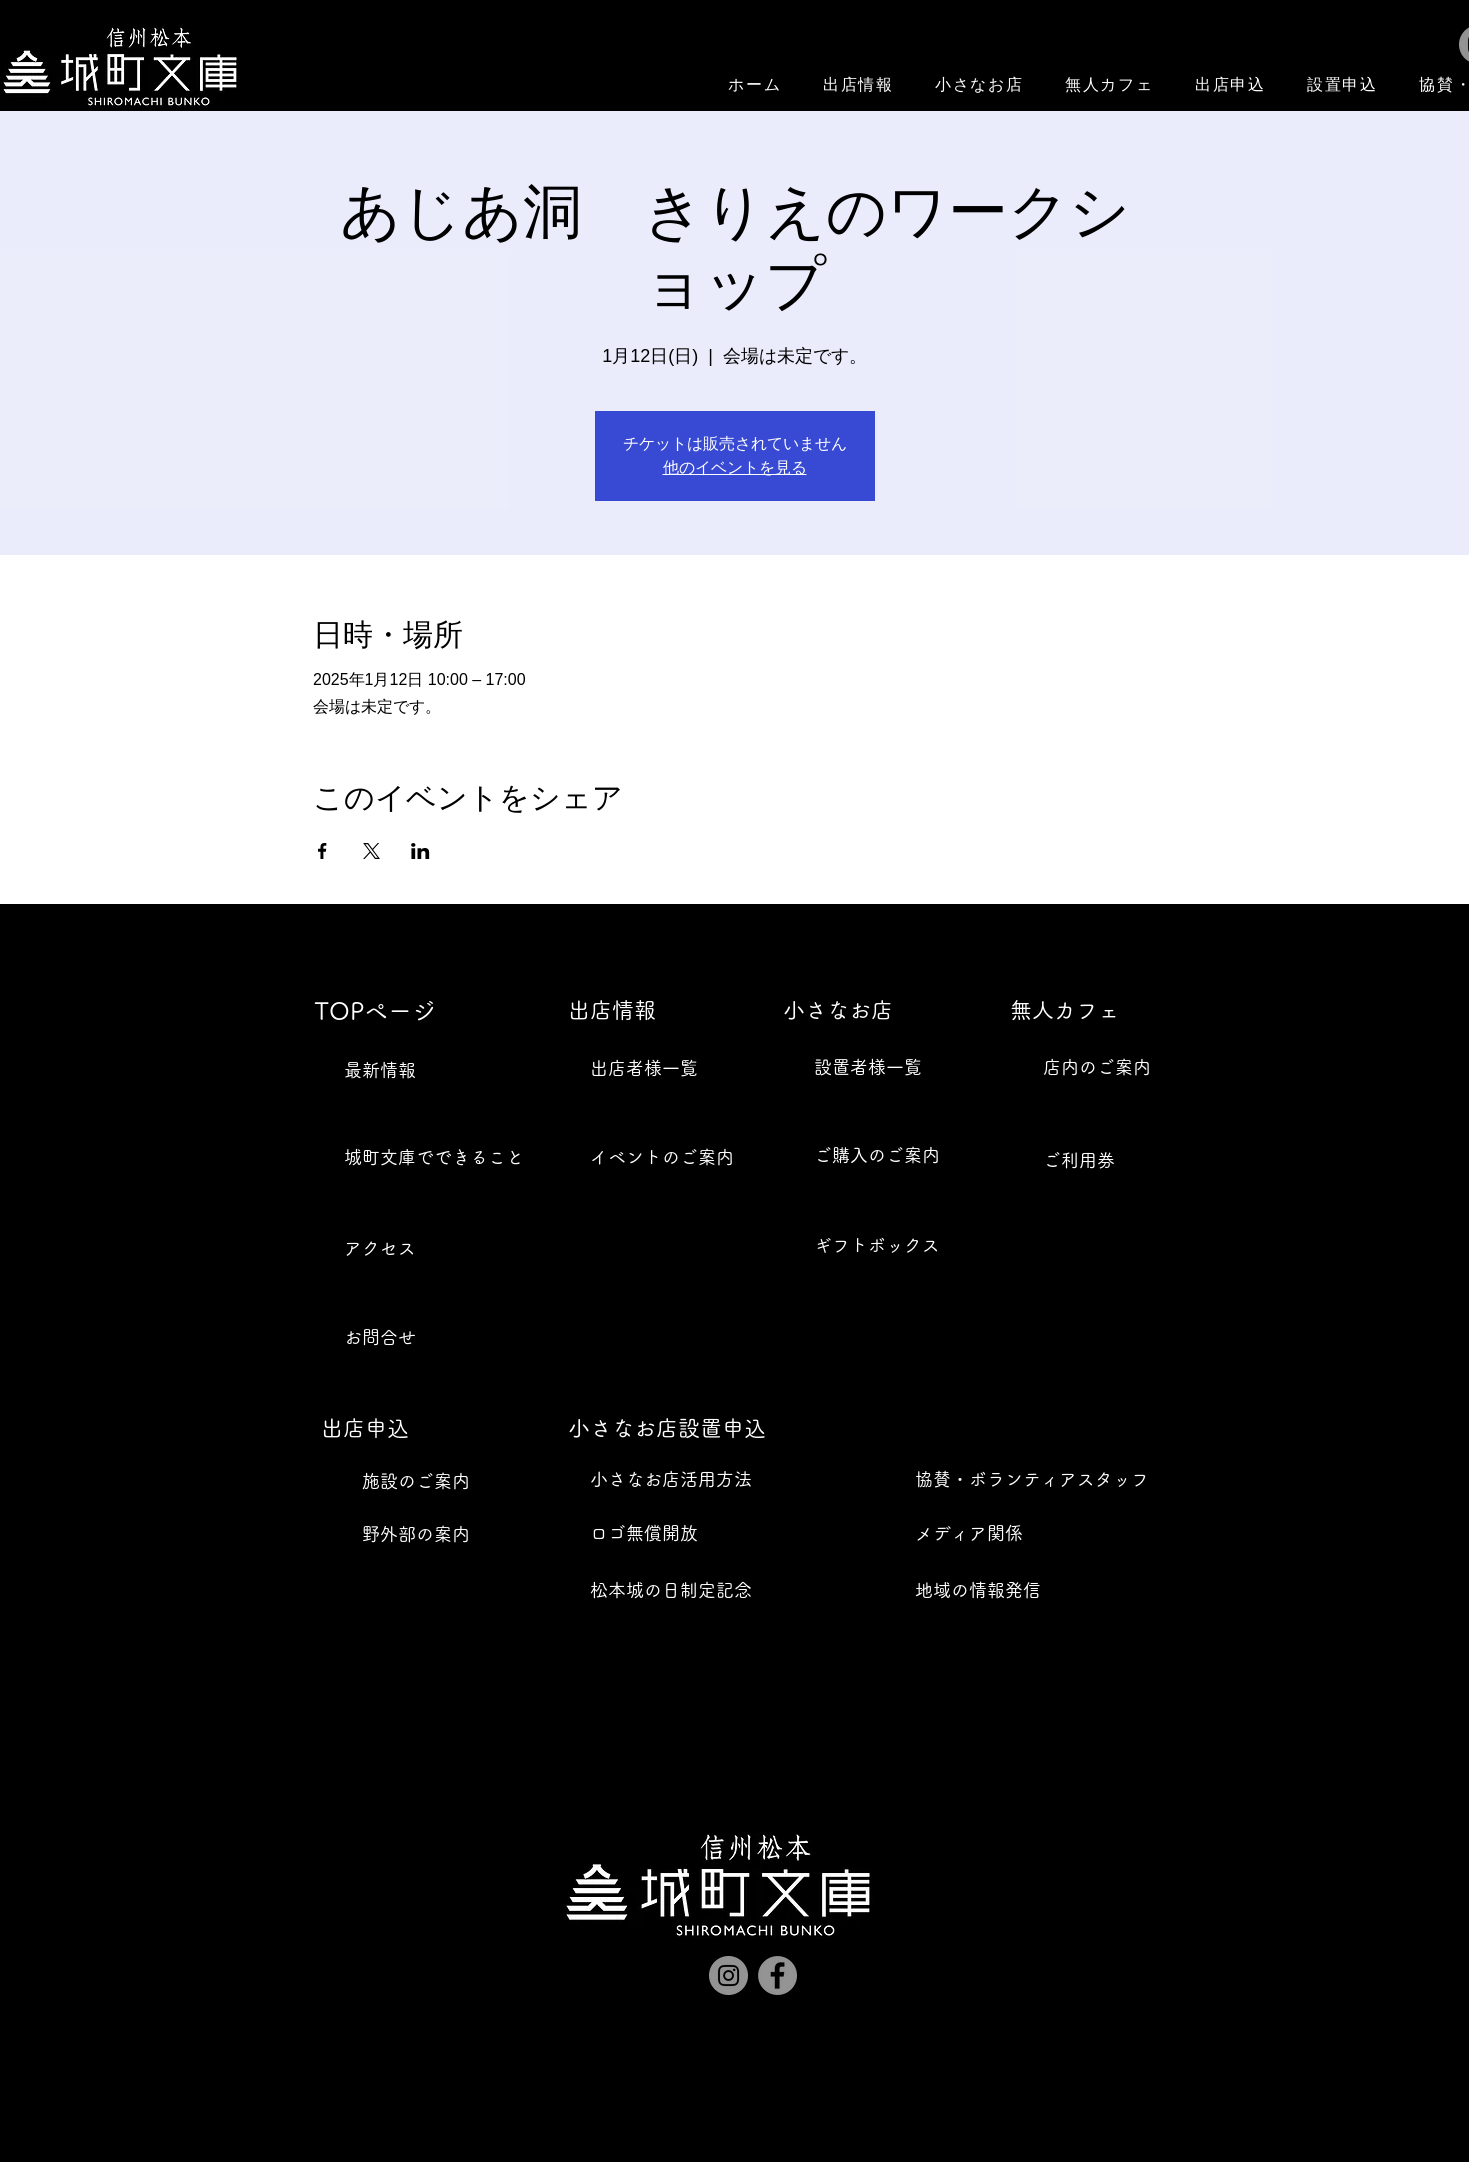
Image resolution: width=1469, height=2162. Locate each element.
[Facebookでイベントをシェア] (322, 851)
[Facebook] (777, 1975)
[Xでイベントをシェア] (371, 851)
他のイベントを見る (735, 467)
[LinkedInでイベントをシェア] (420, 851)
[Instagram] (728, 1975)
